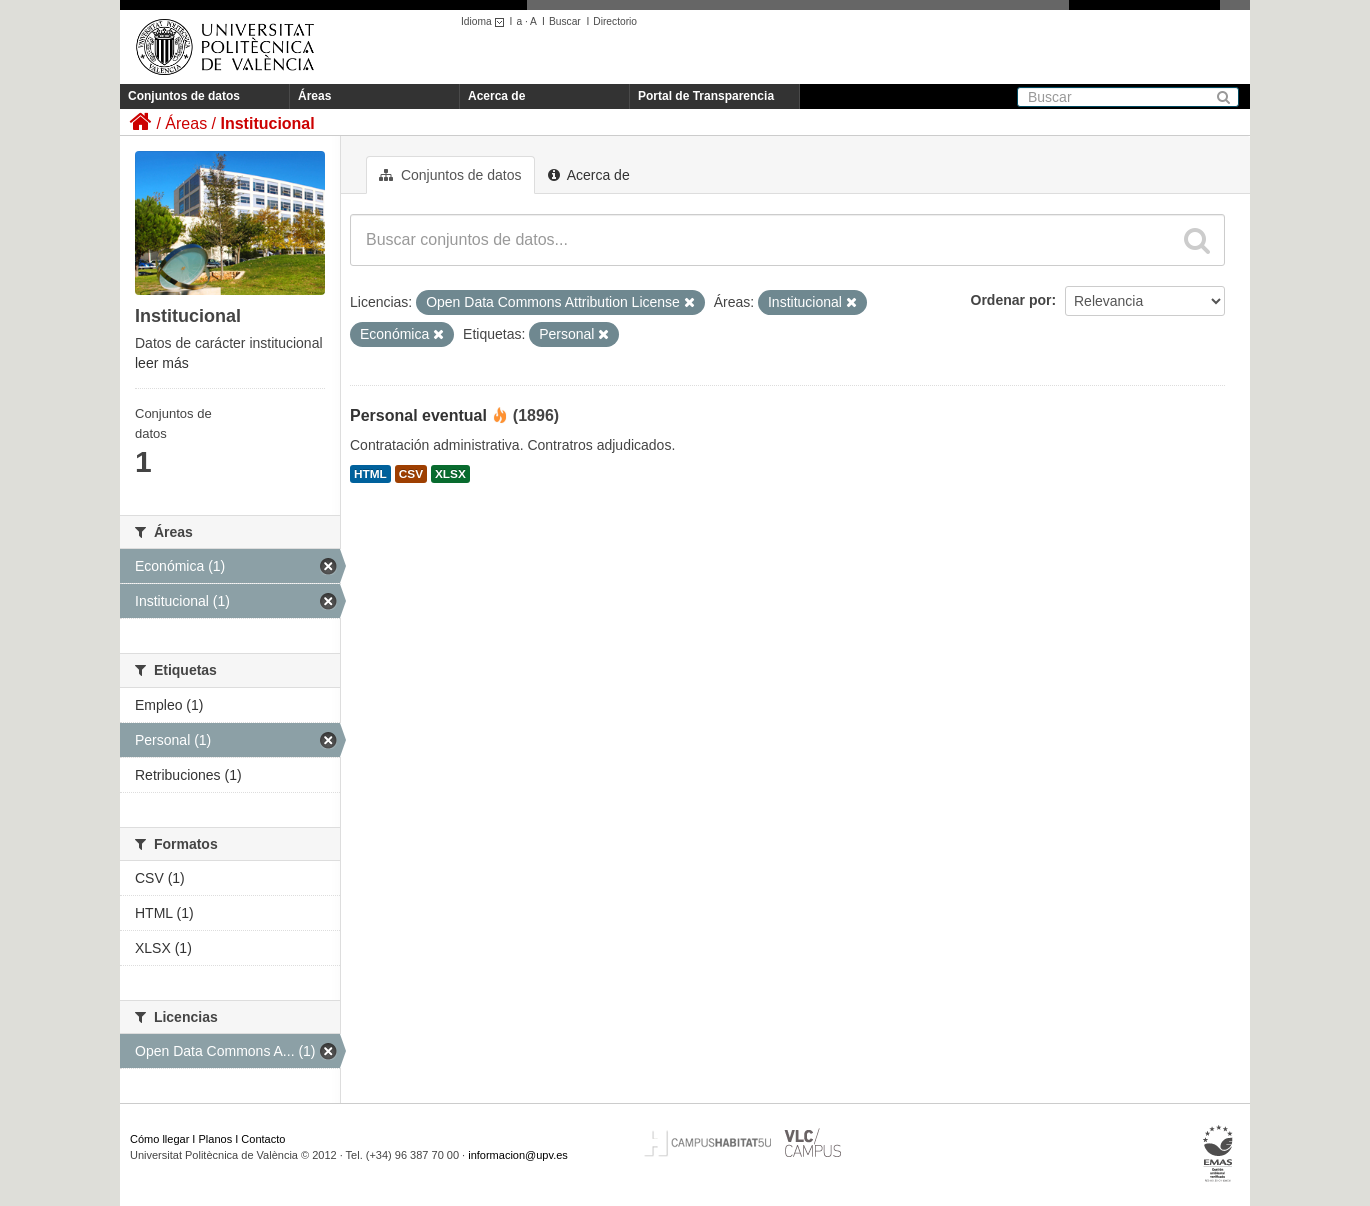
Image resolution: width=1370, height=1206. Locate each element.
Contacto (263, 1139)
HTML (370, 474)
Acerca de (496, 96)
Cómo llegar (159, 1139)
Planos (216, 1139)
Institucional (267, 123)
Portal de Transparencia (706, 96)
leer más (162, 363)
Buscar (565, 21)
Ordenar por (1011, 300)
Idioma (485, 21)
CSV (411, 474)
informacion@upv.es (518, 1155)
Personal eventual (418, 415)
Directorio (615, 21)
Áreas (314, 96)
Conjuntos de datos (184, 96)
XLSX (450, 474)
